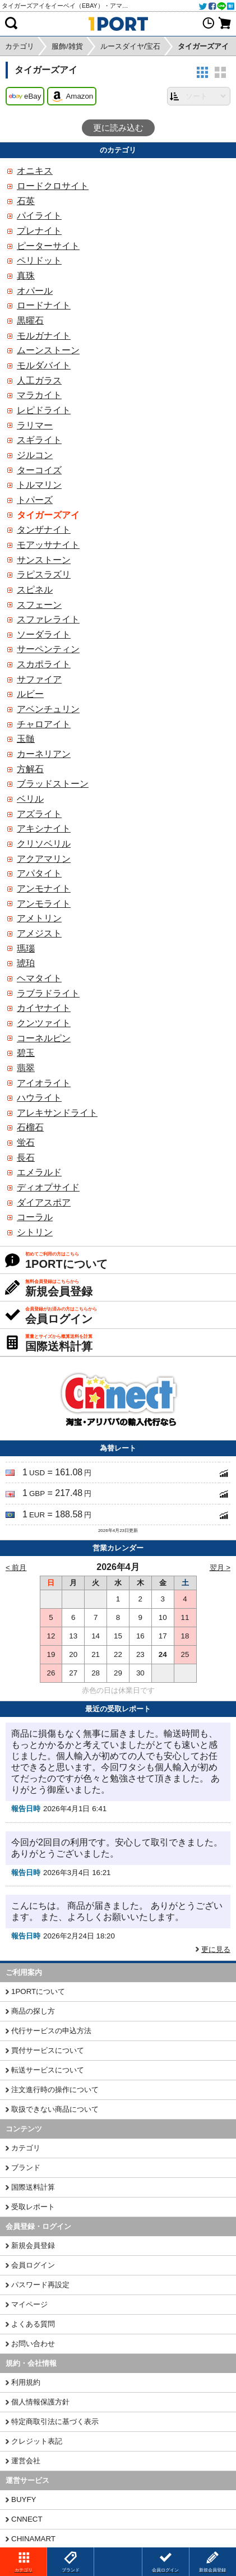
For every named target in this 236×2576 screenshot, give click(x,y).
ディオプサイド (48, 1187)
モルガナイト (44, 335)
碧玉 (26, 1053)
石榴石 (30, 1127)
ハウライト (39, 1097)
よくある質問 (33, 2324)
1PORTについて (38, 1991)
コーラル (35, 1217)
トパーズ (35, 500)
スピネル (35, 589)
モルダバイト (44, 365)
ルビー (30, 694)
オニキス (35, 171)
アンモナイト (44, 888)
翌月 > (220, 1567)
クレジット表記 (36, 2441)
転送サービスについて (47, 2070)
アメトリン (39, 918)
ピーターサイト (48, 246)
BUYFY (23, 2499)
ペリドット (39, 260)
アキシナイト (44, 828)
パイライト (39, 215)
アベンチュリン (48, 709)
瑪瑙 (26, 948)
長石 (26, 1157)
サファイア (39, 679)
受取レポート (33, 2207)
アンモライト (44, 903)
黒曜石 (30, 320)
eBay (25, 96)
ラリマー (35, 425)
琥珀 (26, 963)
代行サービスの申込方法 (51, 2030)
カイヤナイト (44, 1008)
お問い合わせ (33, 2343)
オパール (35, 291)
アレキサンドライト (57, 1113)
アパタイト (39, 873)
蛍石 (26, 1142)
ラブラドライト (48, 993)
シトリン (35, 1232)
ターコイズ (39, 470)
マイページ (29, 2304)
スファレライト (48, 619)
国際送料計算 (33, 2187)
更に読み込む (118, 127)
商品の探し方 (33, 2011)
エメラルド (39, 1172)
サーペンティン (48, 649)
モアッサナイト (48, 545)
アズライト (39, 814)
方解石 (30, 769)
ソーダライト (44, 634)
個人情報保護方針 (40, 2402)
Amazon (71, 96)
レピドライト (44, 410)
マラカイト (39, 395)
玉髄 (26, 739)
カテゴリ (25, 2148)
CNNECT (27, 2519)
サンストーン (44, 560)
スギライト (39, 440)
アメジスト (39, 933)
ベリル (30, 799)
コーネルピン (44, 1038)
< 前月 (16, 1567)
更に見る (215, 1949)
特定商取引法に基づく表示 (55, 2421)
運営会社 (25, 2461)
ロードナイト (44, 305)
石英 (26, 201)
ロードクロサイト (53, 186)
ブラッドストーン (53, 783)
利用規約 (25, 2382)
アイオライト (44, 1083)
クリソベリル (44, 843)
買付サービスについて (47, 2050)
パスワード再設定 (40, 2284)
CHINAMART (33, 2539)
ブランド (25, 2167)
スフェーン (39, 605)
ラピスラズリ (44, 574)
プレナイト (39, 231)
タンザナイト (44, 529)
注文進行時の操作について (55, 2089)
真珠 (26, 275)
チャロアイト (44, 724)
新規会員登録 (33, 2245)
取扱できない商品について (55, 2109)
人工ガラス (39, 380)
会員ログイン (33, 2265)
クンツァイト (44, 1023)
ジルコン (35, 455)
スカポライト (44, 664)
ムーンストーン (48, 350)
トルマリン (39, 485)
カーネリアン (44, 754)
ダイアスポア (44, 1202)
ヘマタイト (39, 978)
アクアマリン (44, 859)
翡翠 (26, 1068)
